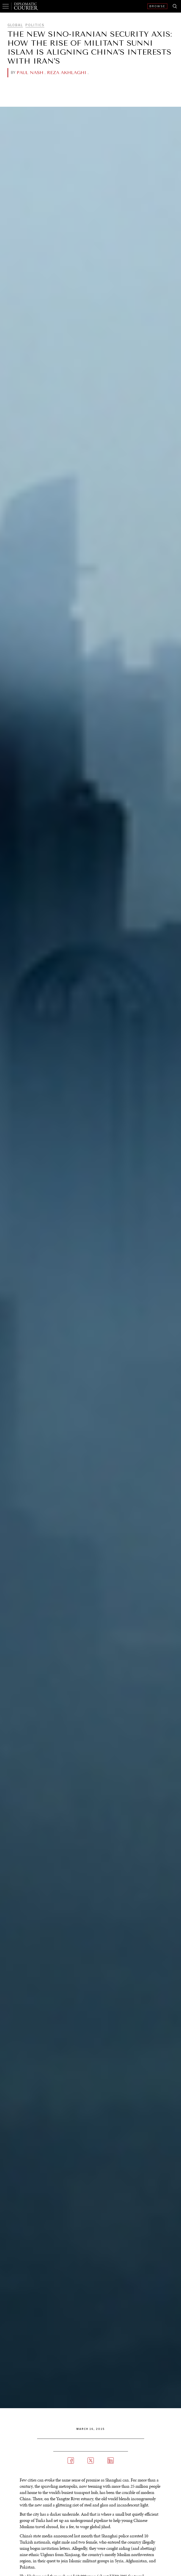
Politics (34, 25)
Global (15, 25)
